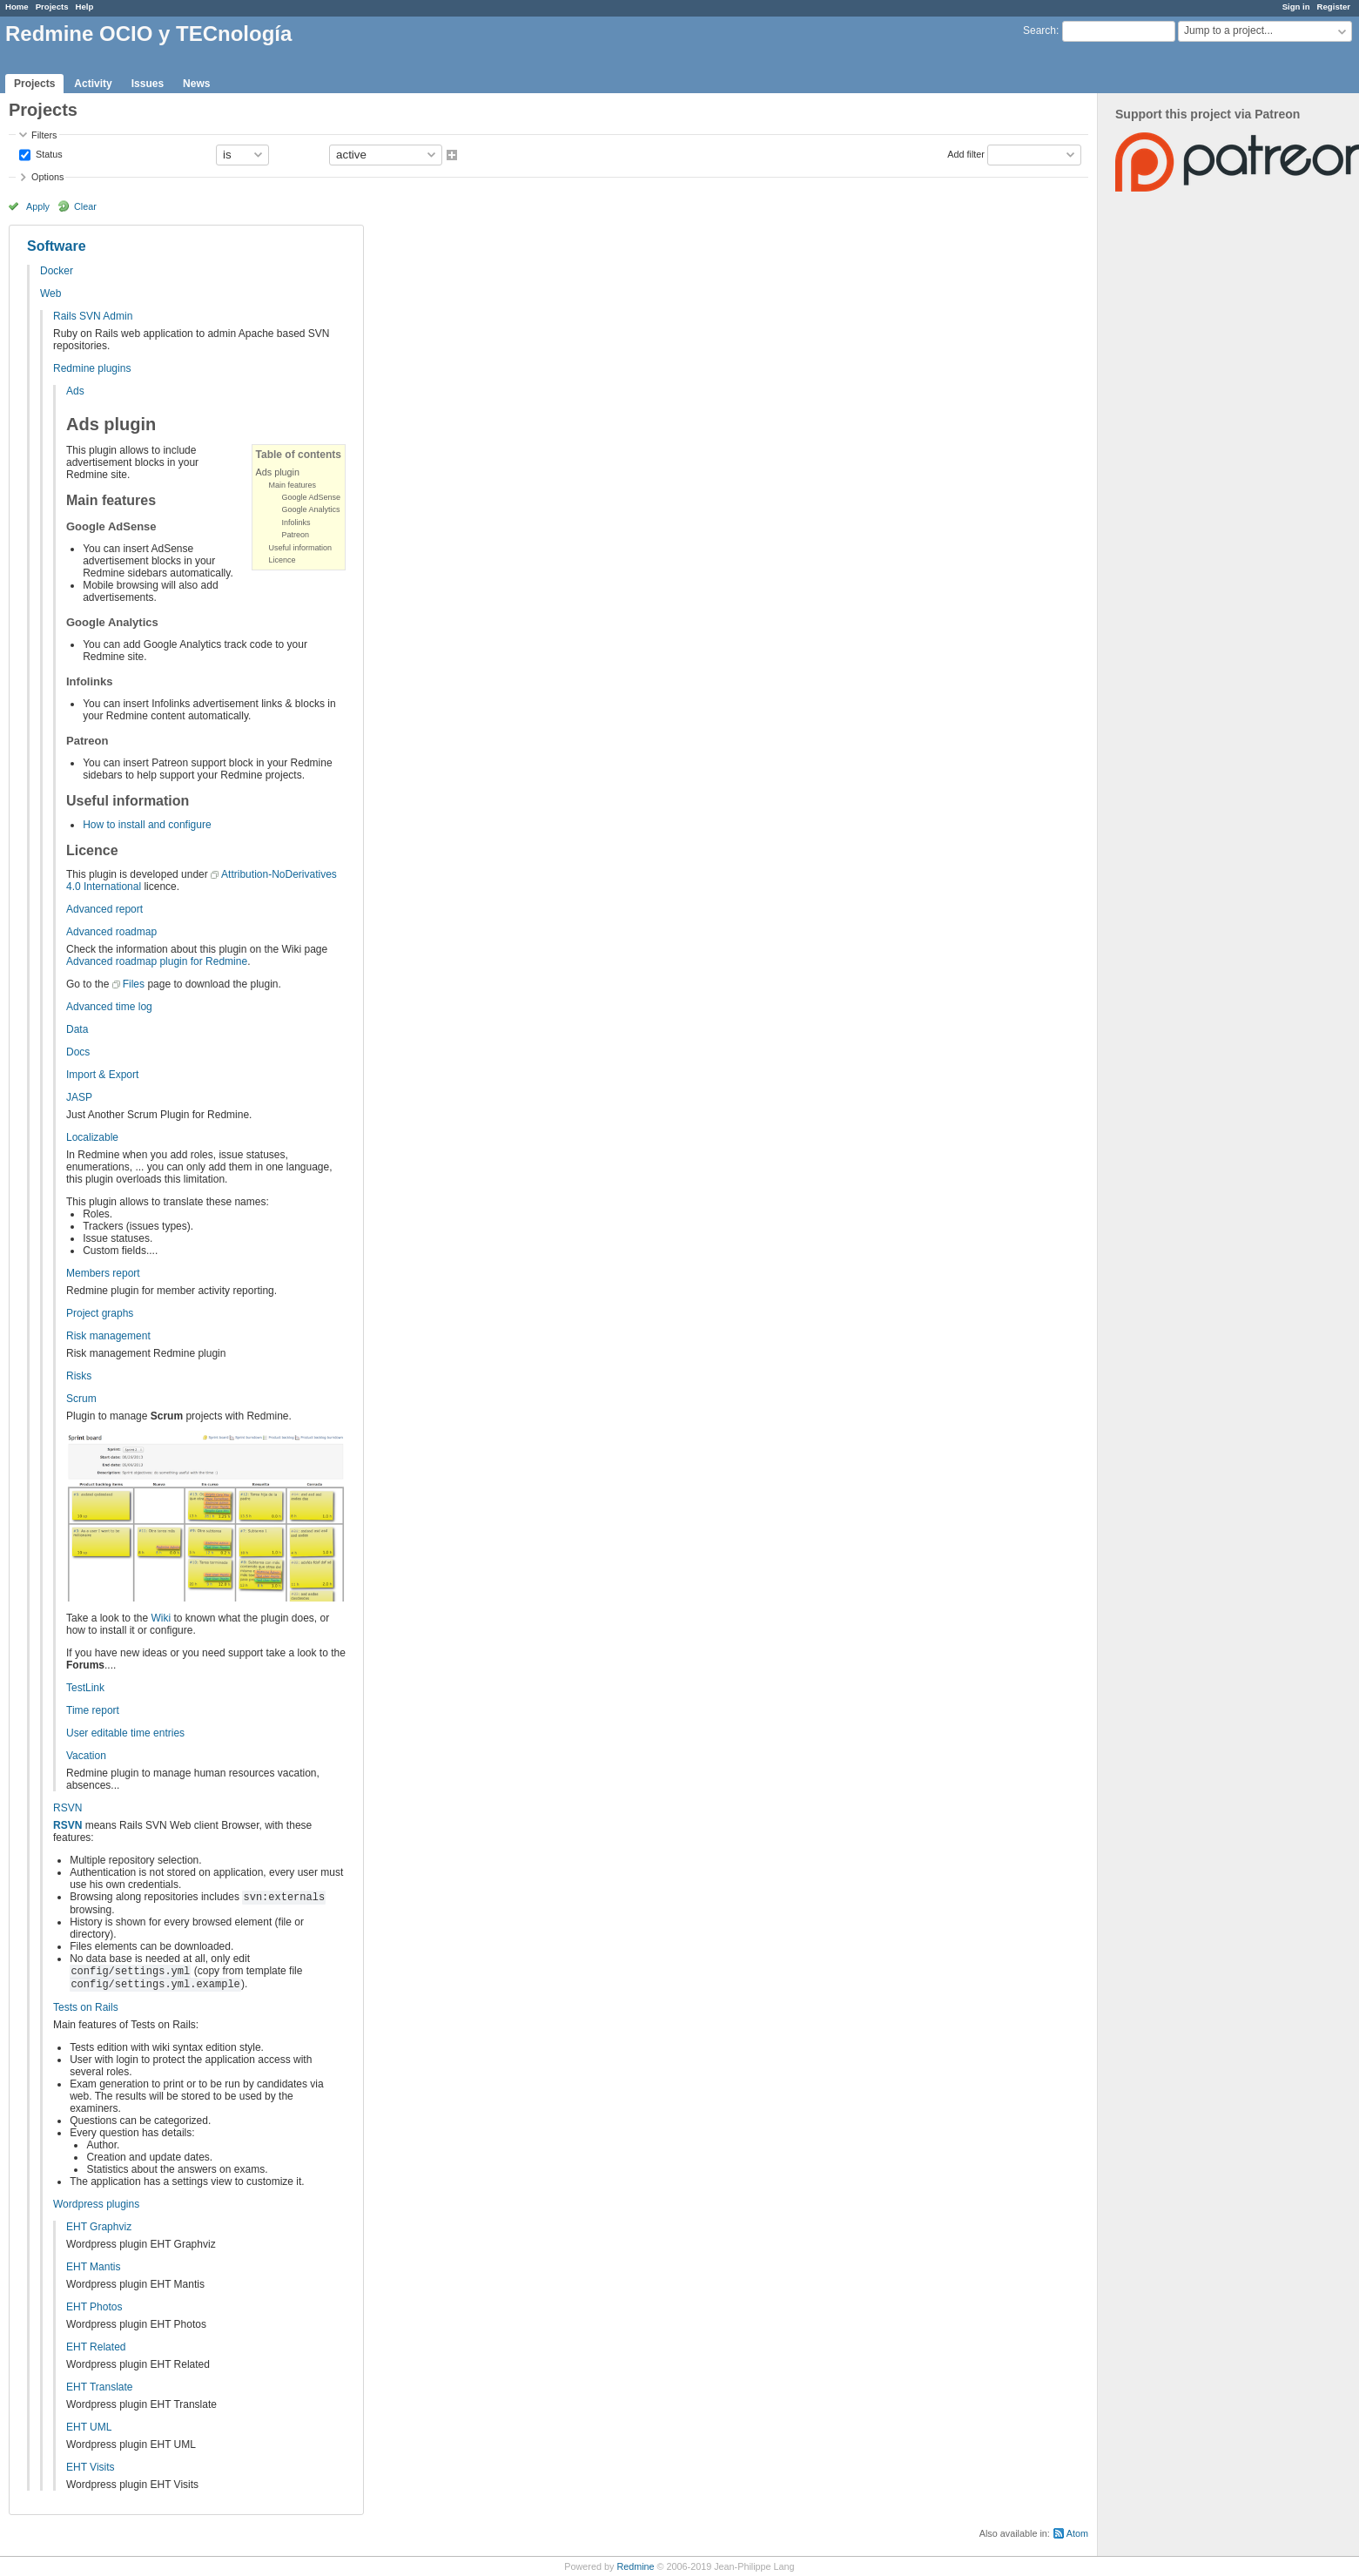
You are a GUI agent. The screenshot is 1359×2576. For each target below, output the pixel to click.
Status (48, 153)
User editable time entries (125, 1733)
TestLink (85, 1688)
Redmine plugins (92, 368)
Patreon (296, 534)
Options (47, 177)
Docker (56, 271)
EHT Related (95, 2347)
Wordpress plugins (96, 2204)
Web (50, 293)
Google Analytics (311, 509)
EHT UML (88, 2427)
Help (85, 6)
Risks (78, 1376)
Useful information (301, 547)
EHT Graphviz (98, 2227)
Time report (92, 1710)
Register (1333, 6)
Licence (282, 560)
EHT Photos (94, 2307)
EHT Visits (90, 2467)
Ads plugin (277, 472)
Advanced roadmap (111, 932)
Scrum (81, 1399)
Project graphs (99, 1313)
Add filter (966, 153)
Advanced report (104, 909)
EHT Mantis (93, 2267)
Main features (293, 485)
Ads (75, 391)
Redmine (635, 2566)
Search (1039, 30)
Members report (103, 1273)
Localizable (92, 1137)
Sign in (1296, 6)
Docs (78, 1052)
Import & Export (102, 1075)
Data (77, 1029)
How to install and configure (147, 825)
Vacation (86, 1756)
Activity (92, 84)
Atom (1077, 2533)
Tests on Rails (85, 2007)
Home (17, 6)
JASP (79, 1097)
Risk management (108, 1336)
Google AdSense (311, 497)
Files (134, 984)
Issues (147, 84)
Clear (85, 206)
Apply (38, 206)
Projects (52, 6)
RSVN (67, 1808)
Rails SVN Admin (92, 316)
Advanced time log (109, 1007)
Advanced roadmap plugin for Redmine (156, 961)
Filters (44, 135)
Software (56, 246)
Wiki (161, 1618)
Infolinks (296, 522)
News (196, 84)
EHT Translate (99, 2387)
